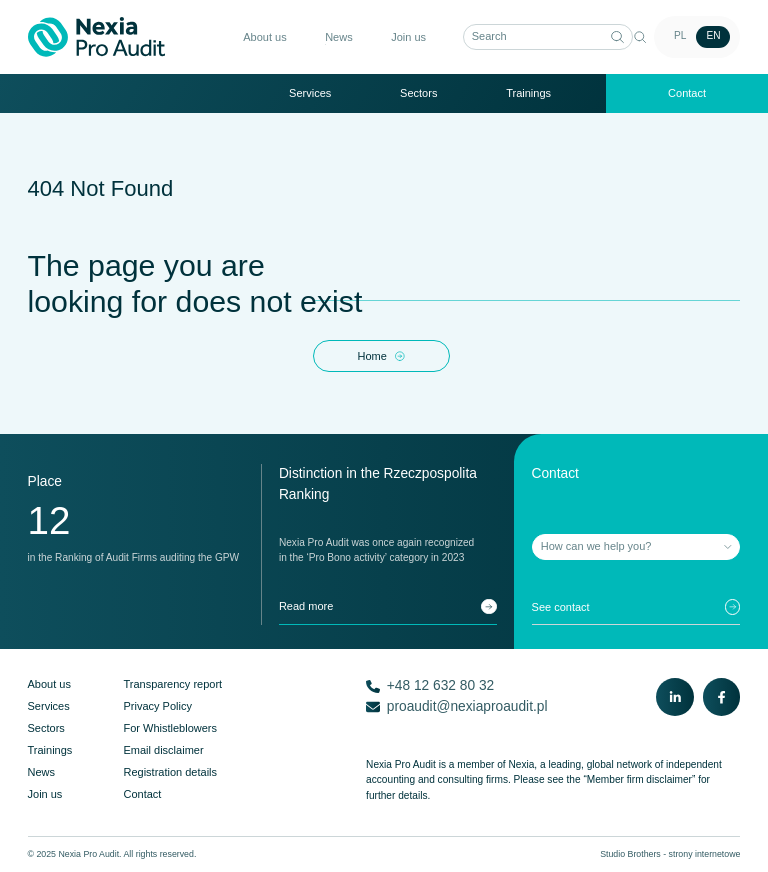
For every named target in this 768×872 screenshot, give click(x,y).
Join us (408, 37)
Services (310, 93)
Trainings (528, 93)
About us (264, 37)
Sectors (418, 93)
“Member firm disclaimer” (639, 779)
